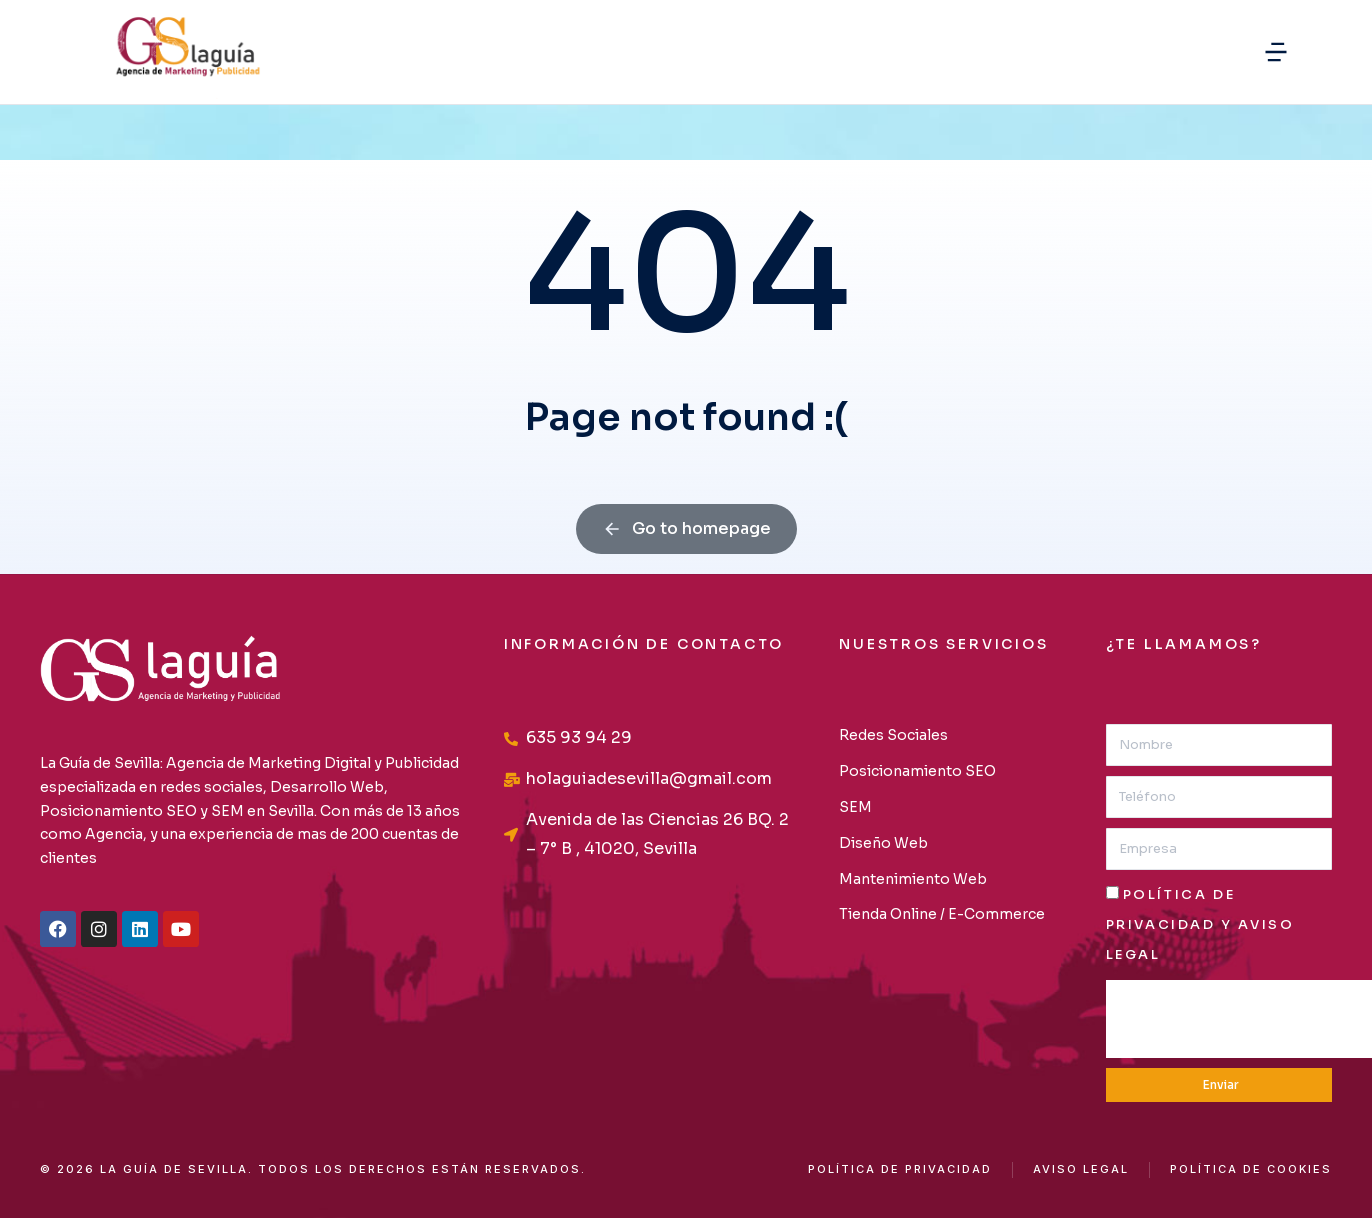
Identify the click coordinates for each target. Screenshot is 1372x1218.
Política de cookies (1251, 1169)
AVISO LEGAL (1081, 1169)
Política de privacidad (900, 1169)
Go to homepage (686, 528)
